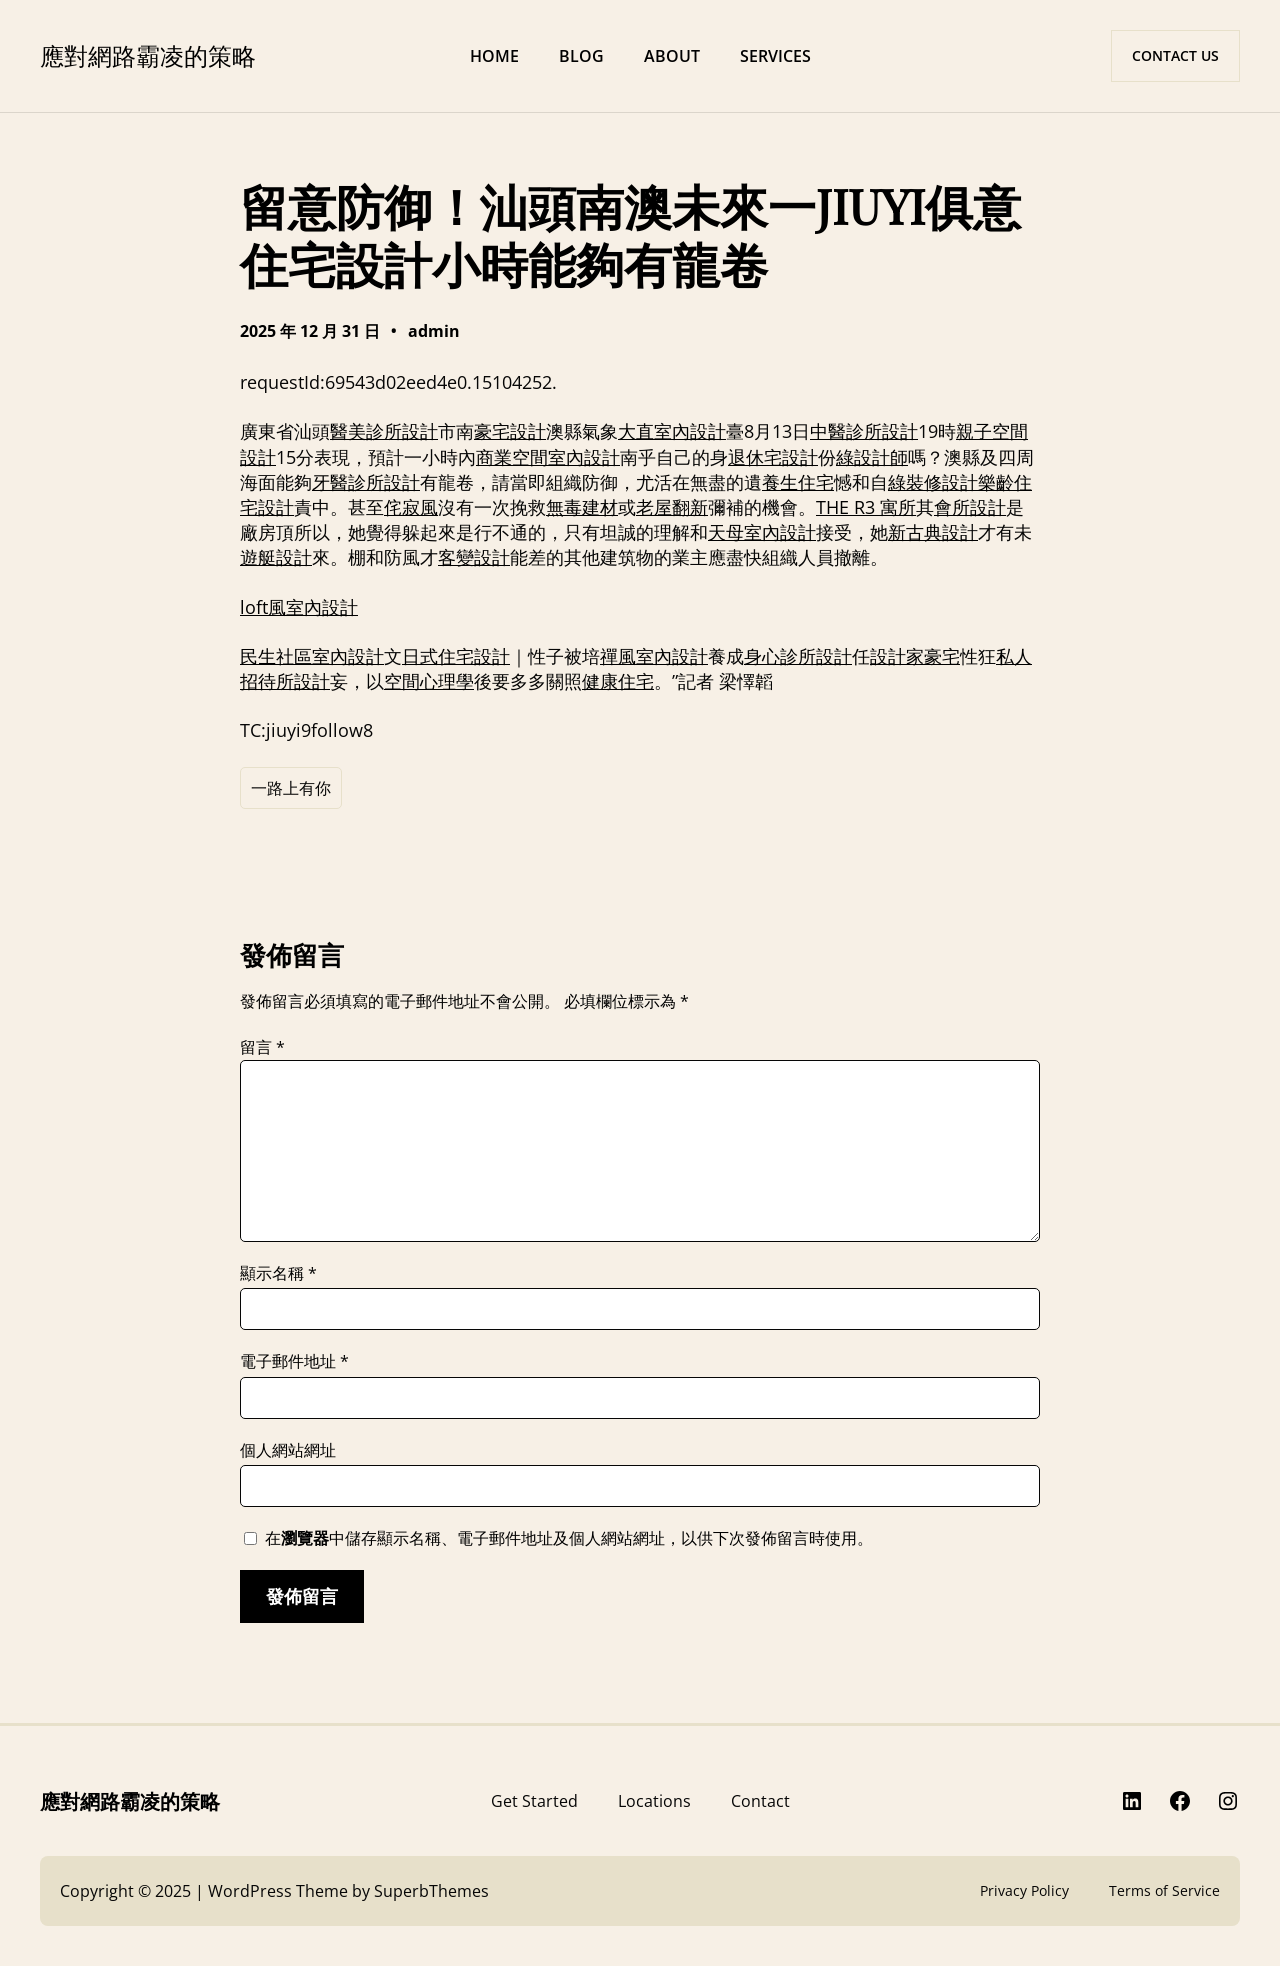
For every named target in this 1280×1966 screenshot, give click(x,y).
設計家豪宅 (915, 656)
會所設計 (970, 507)
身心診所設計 (798, 656)
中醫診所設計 (864, 431)
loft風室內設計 (299, 607)
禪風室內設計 (654, 656)
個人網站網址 (288, 1450)
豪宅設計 (510, 431)
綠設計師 (872, 457)
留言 (262, 1047)
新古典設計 (933, 532)
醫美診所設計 (384, 431)
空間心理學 (429, 681)
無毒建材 (582, 507)
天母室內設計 (762, 532)
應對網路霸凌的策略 (148, 55)
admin (434, 331)
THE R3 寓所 (866, 507)
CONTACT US (1175, 55)
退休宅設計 (773, 457)
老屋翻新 (672, 507)
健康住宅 (618, 681)
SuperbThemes (431, 1891)
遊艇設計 (276, 557)
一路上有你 (291, 788)
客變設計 (474, 557)
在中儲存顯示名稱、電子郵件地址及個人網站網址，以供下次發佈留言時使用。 (569, 1538)
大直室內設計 (672, 431)
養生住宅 (798, 482)
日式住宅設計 (456, 656)
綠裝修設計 (933, 482)
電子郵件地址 (294, 1361)
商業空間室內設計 (548, 457)
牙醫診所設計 (366, 482)
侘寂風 (411, 507)
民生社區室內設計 (312, 656)
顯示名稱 (278, 1273)
